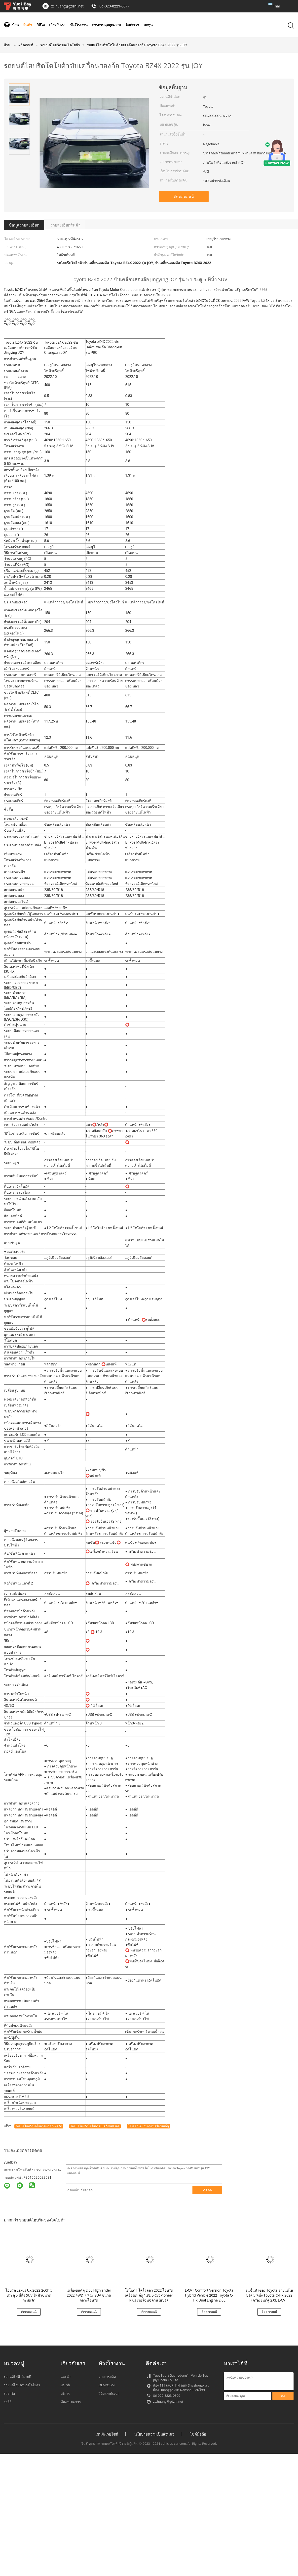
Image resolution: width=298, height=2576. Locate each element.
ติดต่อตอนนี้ (184, 196)
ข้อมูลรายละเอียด (24, 225)
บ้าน (11, 24)
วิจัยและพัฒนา (109, 2393)
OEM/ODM (107, 2385)
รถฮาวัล (9, 2393)
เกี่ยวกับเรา (58, 24)
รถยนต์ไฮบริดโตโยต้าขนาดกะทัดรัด (39, 2126)
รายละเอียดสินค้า (65, 225)
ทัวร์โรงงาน (80, 24)
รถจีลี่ (7, 2402)
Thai (276, 6)
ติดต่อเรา (134, 24)
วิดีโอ (41, 24)
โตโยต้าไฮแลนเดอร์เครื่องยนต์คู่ (148, 2126)
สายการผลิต (107, 2376)
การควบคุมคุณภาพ (108, 24)
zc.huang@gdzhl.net (67, 6)
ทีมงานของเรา (71, 2402)
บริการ (65, 2393)
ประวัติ (65, 2385)
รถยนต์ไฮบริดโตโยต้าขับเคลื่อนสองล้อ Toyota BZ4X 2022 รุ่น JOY (137, 45)
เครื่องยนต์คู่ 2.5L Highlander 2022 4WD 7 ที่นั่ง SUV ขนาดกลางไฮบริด (89, 2295)
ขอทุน (150, 24)
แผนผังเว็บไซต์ (106, 2434)
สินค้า (28, 24)
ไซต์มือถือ (198, 2434)
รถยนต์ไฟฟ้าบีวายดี (17, 2376)
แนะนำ (66, 2376)
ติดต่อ (207, 2190)
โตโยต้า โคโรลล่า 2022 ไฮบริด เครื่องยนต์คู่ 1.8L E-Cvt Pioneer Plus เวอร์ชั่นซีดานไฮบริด (149, 2295)
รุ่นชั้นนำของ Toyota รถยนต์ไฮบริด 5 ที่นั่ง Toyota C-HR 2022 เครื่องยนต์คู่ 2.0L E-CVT (269, 2295)
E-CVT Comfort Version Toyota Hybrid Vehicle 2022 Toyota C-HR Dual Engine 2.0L (209, 2295)
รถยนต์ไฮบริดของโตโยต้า (22, 2385)
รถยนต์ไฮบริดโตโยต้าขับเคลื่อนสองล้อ (95, 2126)
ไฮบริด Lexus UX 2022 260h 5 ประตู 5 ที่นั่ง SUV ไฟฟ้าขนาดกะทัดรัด (28, 2295)
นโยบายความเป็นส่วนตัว (154, 2434)
